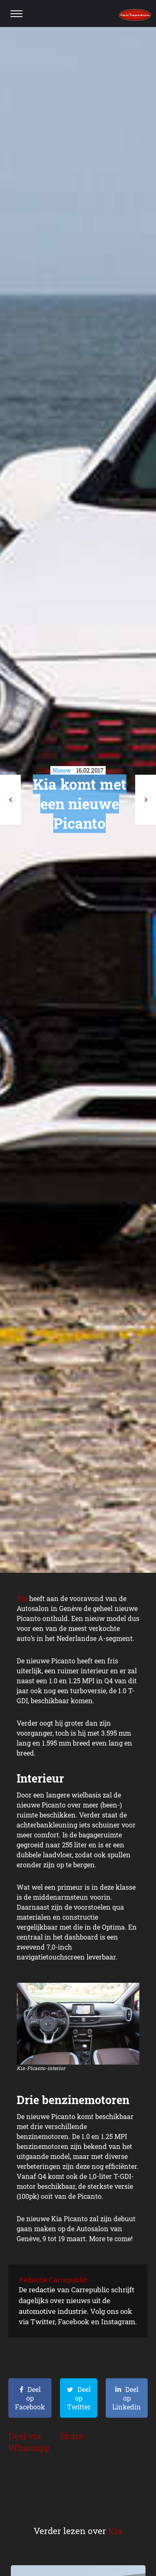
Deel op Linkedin (126, 2398)
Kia (22, 1598)
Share (72, 2436)
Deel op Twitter (79, 2398)
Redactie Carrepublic (53, 2279)
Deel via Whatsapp (29, 2441)
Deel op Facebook (30, 2398)
